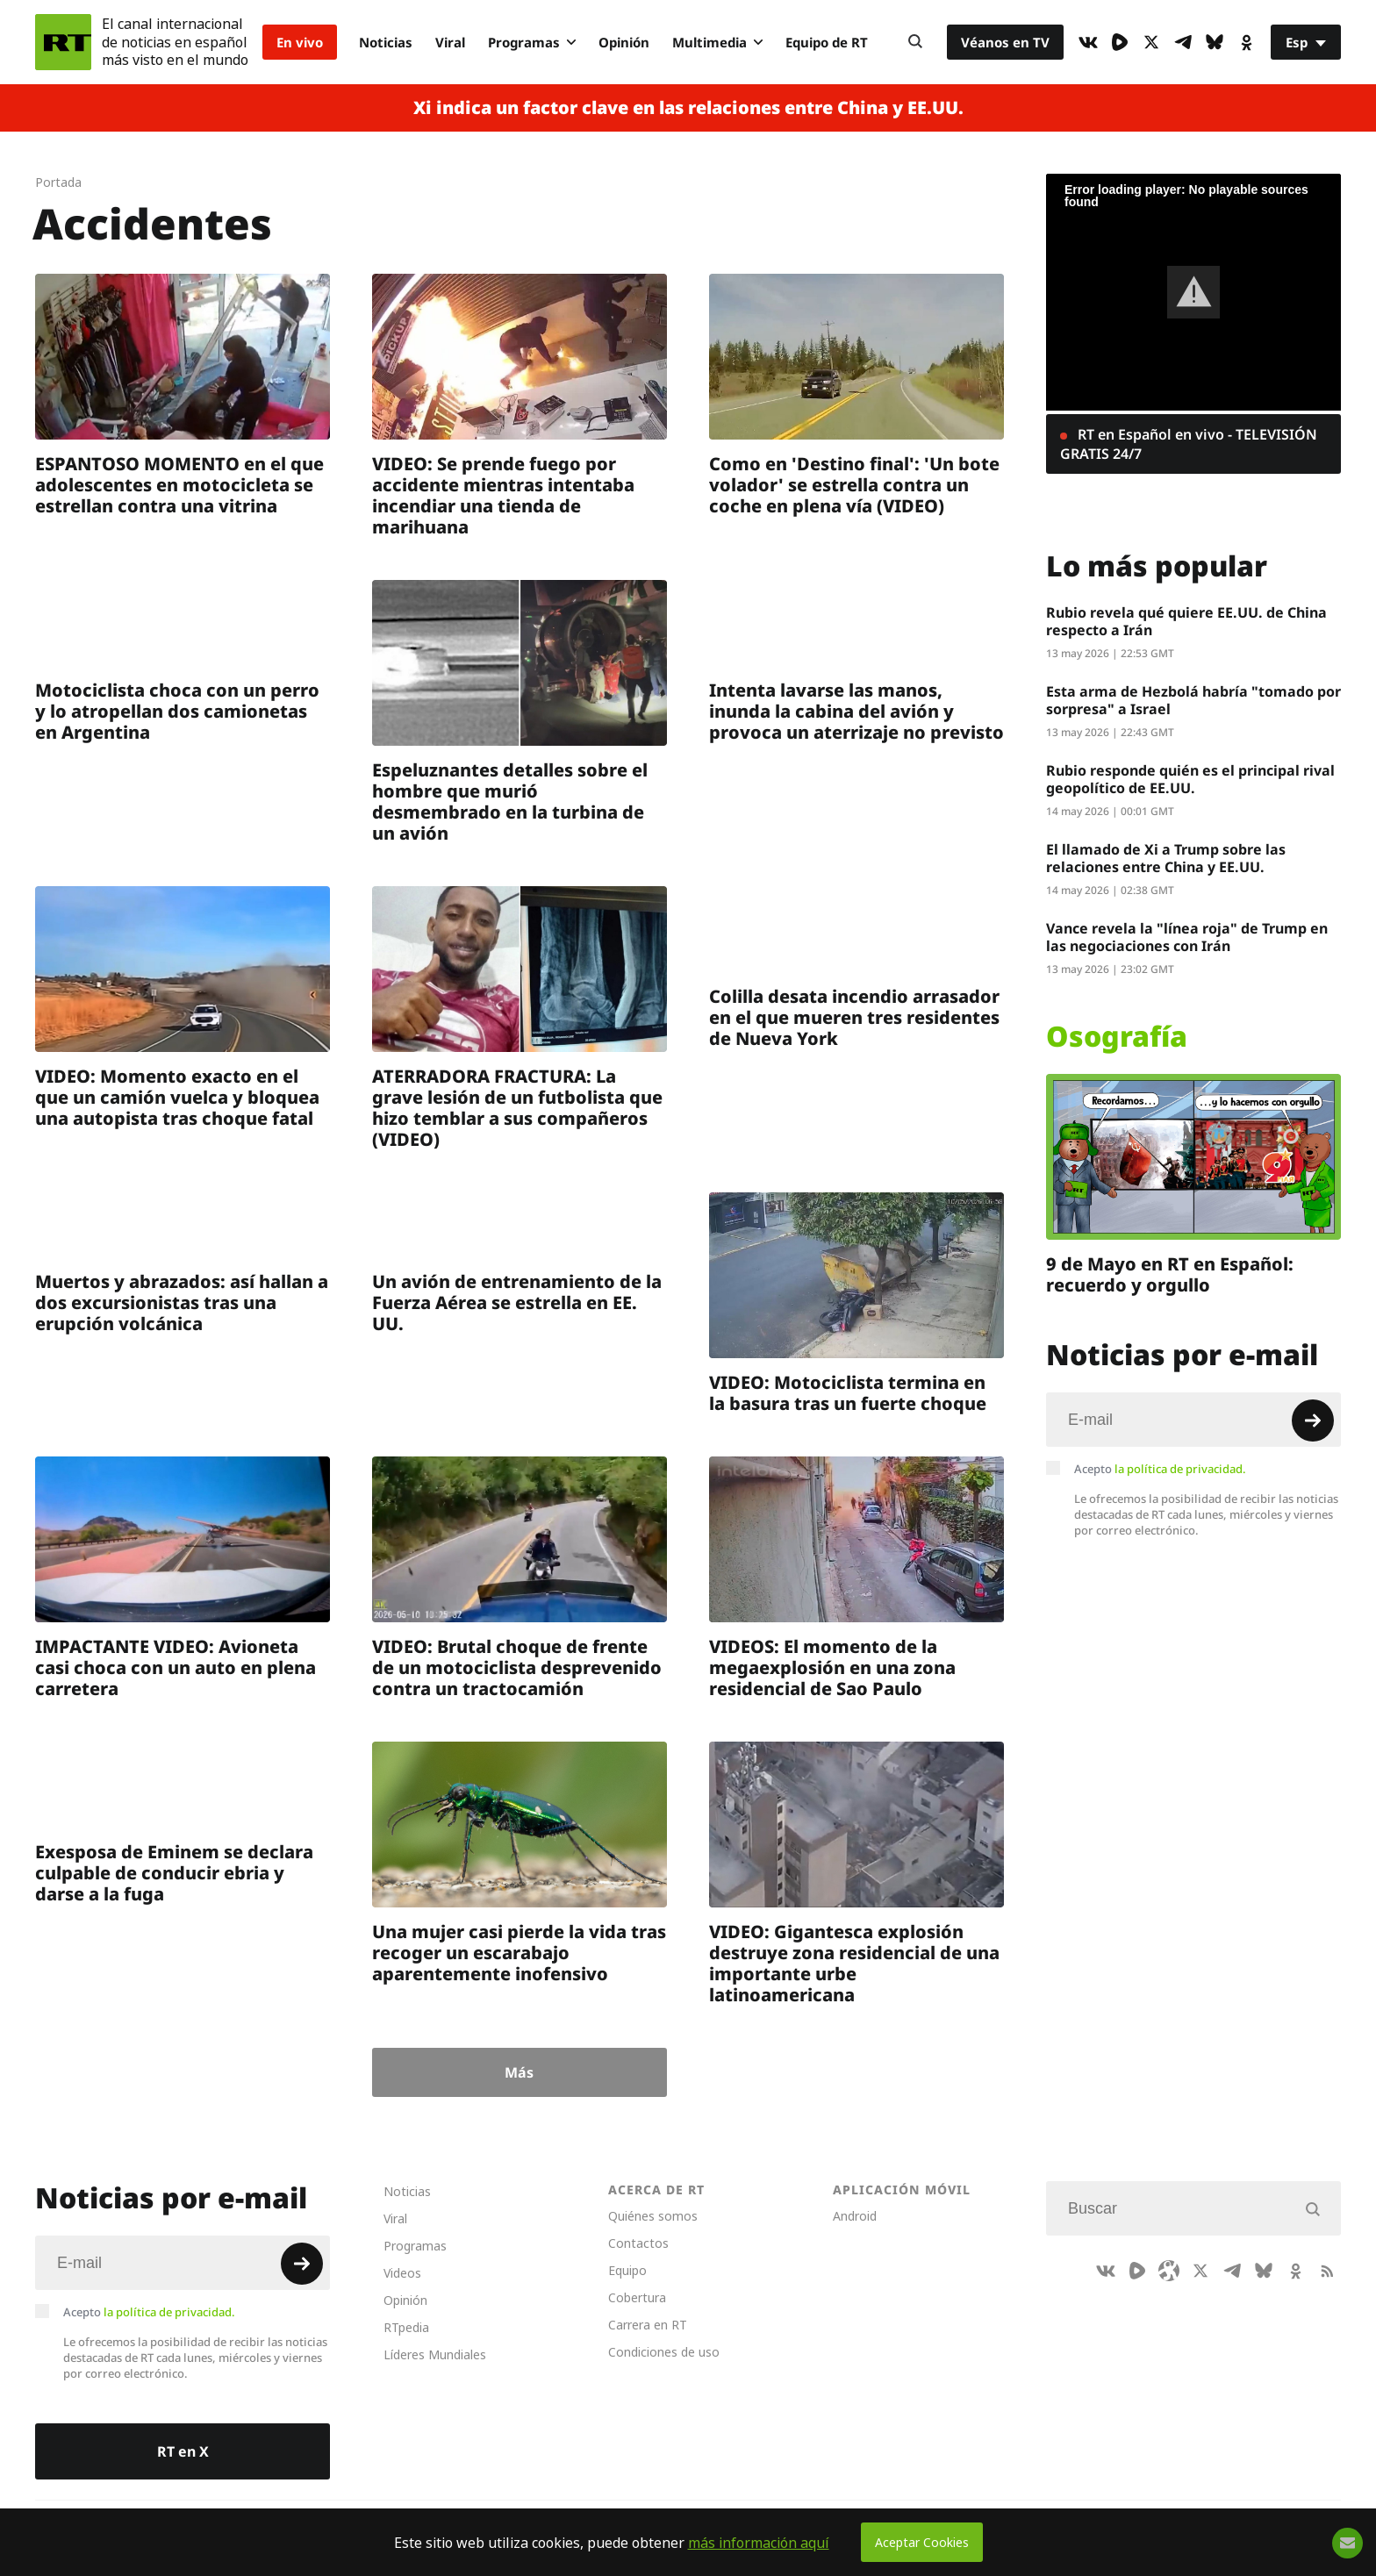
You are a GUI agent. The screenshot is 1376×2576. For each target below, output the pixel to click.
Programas (532, 42)
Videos (402, 2273)
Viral (450, 42)
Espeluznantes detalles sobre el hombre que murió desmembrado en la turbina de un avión (510, 801)
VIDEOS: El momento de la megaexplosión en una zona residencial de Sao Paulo (832, 1667)
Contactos (638, 2243)
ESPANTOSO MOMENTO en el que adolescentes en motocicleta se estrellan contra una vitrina (179, 485)
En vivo (299, 42)
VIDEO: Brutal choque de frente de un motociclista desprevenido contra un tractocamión (517, 1667)
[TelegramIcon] (1183, 42)
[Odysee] (1169, 2271)
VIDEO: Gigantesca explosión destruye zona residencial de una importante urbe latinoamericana (854, 1963)
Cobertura (637, 2297)
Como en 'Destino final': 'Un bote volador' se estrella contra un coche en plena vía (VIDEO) (854, 485)
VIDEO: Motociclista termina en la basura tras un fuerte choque (847, 1392)
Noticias (385, 42)
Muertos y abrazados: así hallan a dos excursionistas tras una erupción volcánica (181, 1302)
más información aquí (758, 2542)
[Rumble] (1120, 42)
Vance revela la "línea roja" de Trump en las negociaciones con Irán (1187, 937)
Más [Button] (519, 2072)
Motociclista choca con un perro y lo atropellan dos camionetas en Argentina (177, 711)
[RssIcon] (1327, 2271)
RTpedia (406, 2327)
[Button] (915, 42)
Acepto (1160, 1469)
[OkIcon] (1246, 42)
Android (855, 2216)
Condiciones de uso (664, 2352)
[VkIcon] (1088, 42)
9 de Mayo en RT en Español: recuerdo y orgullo (1170, 1274)
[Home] (63, 42)
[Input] (1193, 1419)
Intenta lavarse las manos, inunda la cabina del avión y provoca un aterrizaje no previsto (856, 711)
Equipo (627, 2270)
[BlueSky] (1214, 42)
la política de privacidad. (1180, 1469)
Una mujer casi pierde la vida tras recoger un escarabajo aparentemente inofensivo (519, 1953)
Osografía (1116, 1036)
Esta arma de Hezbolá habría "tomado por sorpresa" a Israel (1193, 700)
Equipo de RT (826, 42)
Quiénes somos (653, 2216)
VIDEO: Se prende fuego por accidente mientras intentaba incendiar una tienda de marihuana (503, 495)
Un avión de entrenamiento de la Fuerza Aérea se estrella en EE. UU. (517, 1302)
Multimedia (717, 42)
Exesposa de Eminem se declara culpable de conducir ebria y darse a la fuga (174, 1873)
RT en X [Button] (183, 2451)
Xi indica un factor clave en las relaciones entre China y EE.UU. (688, 107)
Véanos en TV (1005, 42)
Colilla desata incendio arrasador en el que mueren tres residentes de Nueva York (854, 1017)
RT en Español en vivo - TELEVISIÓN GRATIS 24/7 (1188, 444)
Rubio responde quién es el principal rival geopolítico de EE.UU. (1190, 779)
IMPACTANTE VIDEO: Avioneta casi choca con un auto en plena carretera (175, 1667)
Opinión (623, 42)
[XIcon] (1151, 42)
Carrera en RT (647, 2324)
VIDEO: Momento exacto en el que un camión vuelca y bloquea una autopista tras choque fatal (177, 1097)
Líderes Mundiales (434, 2354)
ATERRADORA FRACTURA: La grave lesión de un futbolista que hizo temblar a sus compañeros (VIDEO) (517, 1107)
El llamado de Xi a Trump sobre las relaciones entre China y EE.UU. (1166, 858)
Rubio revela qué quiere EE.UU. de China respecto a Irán (1186, 621)
